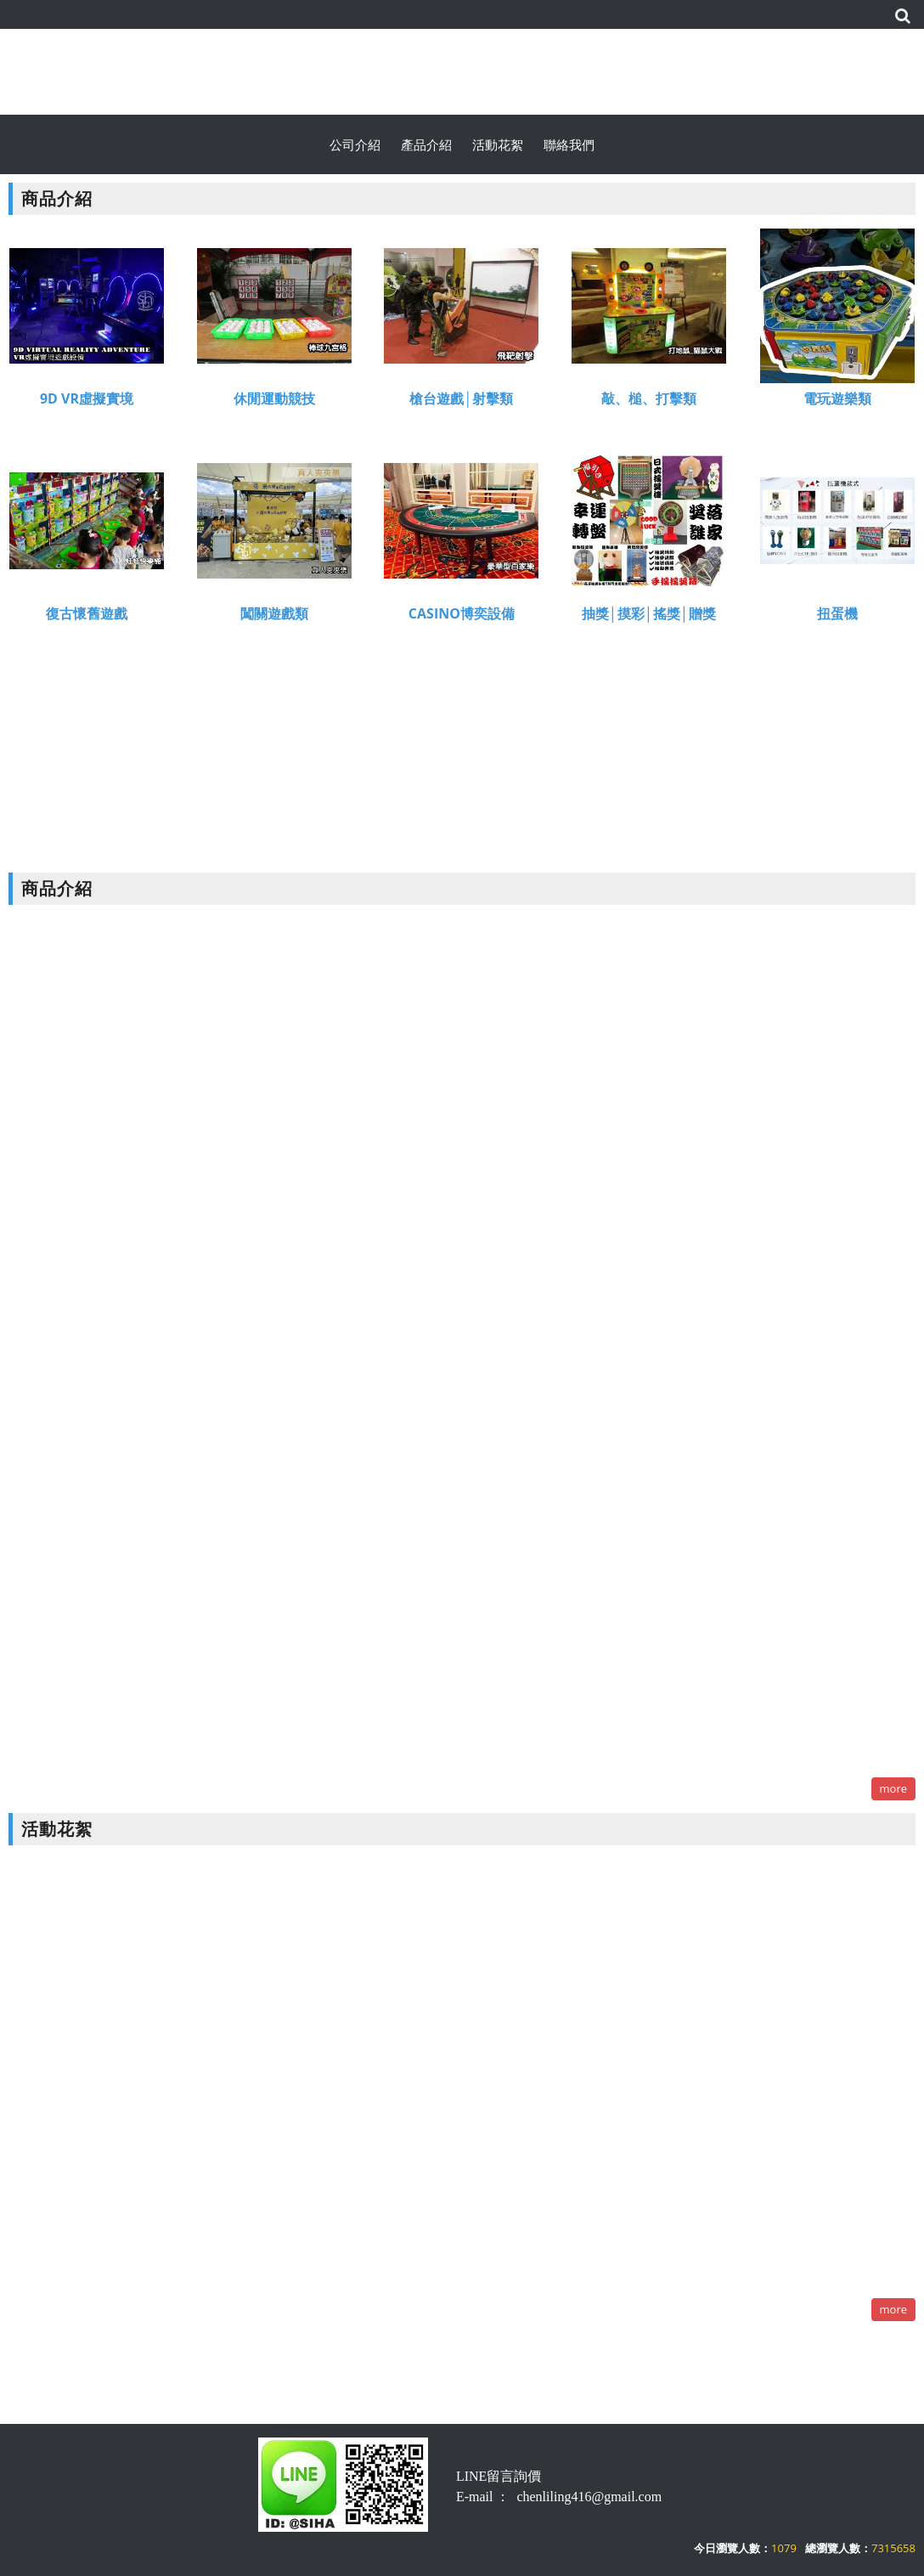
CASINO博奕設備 (461, 617)
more (893, 1788)
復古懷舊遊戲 (86, 617)
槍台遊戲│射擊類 (461, 402)
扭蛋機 (837, 617)
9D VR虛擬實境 (86, 402)
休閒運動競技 (274, 402)
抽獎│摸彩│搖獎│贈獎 (649, 617)
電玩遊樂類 (837, 402)
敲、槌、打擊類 (648, 402)
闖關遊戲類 (274, 617)
